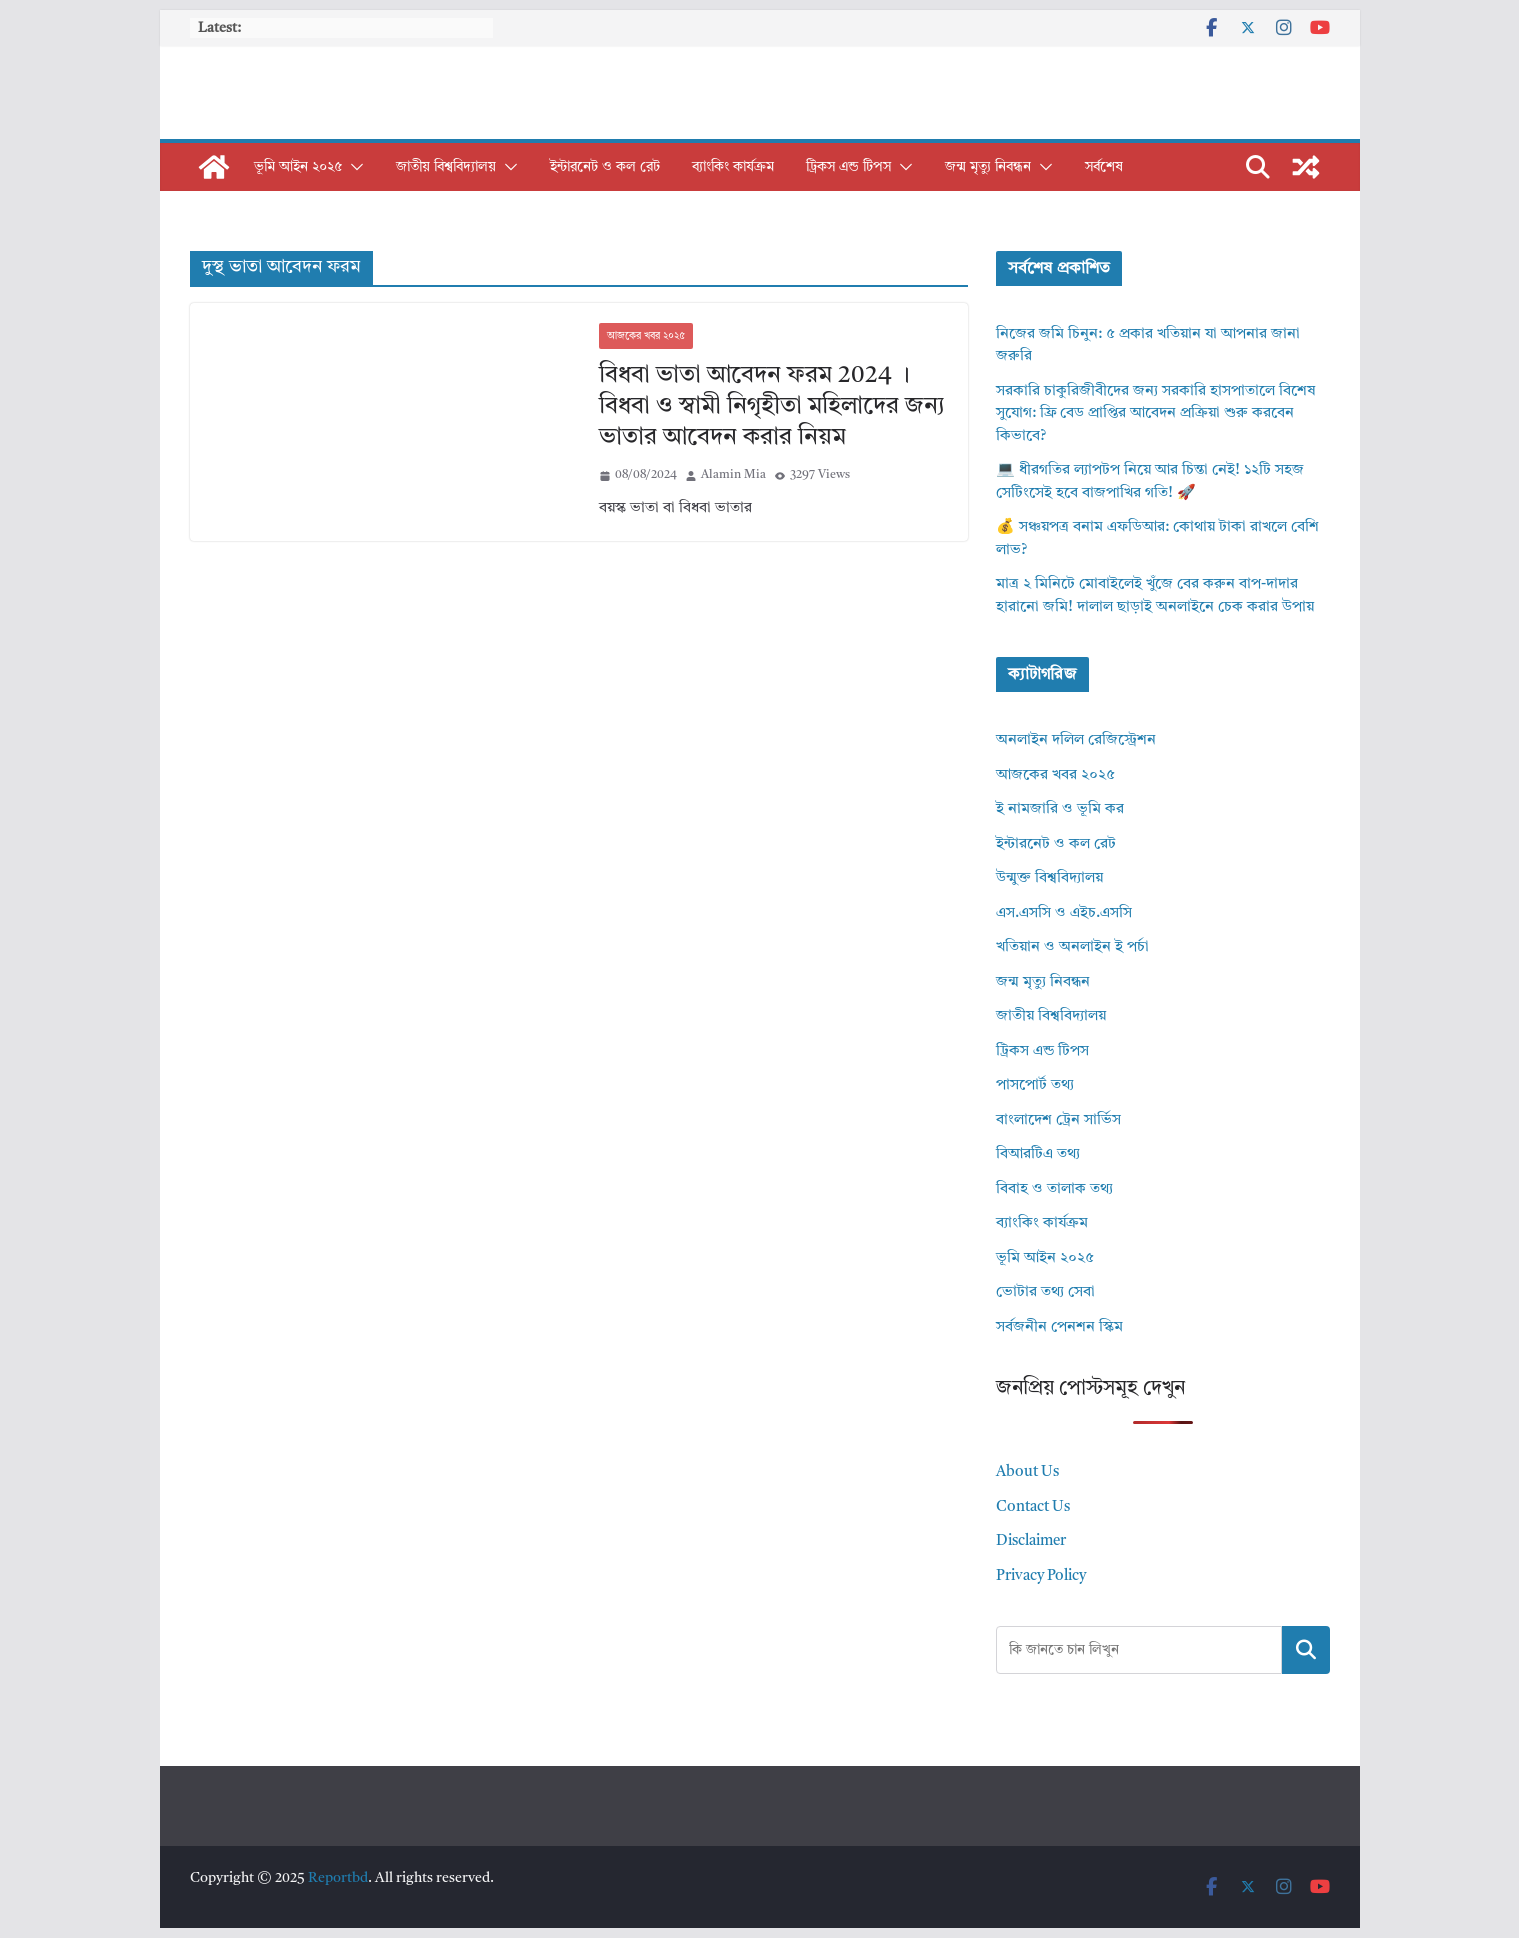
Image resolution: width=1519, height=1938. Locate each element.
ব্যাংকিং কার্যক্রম (733, 167)
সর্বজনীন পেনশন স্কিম (1059, 1327)
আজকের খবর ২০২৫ (646, 336)
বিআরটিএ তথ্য (1038, 1154)
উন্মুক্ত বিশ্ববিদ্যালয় (1049, 878)
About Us (1027, 1472)
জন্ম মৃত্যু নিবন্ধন (988, 167)
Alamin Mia (733, 475)
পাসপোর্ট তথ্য (1035, 1085)
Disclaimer (1031, 1541)
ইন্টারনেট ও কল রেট (605, 167)
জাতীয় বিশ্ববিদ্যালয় (446, 167)
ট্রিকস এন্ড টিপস (848, 167)
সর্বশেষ (1104, 167)
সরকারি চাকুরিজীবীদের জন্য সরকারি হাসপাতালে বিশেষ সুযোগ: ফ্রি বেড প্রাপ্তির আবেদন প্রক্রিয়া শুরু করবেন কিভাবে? (1156, 414)
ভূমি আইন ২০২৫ (298, 167)
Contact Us (1033, 1507)
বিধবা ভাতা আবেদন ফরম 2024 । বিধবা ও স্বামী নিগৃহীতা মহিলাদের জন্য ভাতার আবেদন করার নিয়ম (772, 407)
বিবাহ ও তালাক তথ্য (1054, 1189)
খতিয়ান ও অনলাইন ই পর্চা (1072, 947)
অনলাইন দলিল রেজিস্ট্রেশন (1076, 740)
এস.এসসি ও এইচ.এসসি (1064, 913)
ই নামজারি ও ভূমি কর (1060, 809)
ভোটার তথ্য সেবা (1045, 1292)
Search (1306, 1649)
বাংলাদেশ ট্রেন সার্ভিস (1058, 1120)
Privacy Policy (1041, 1576)
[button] (353, 167)
